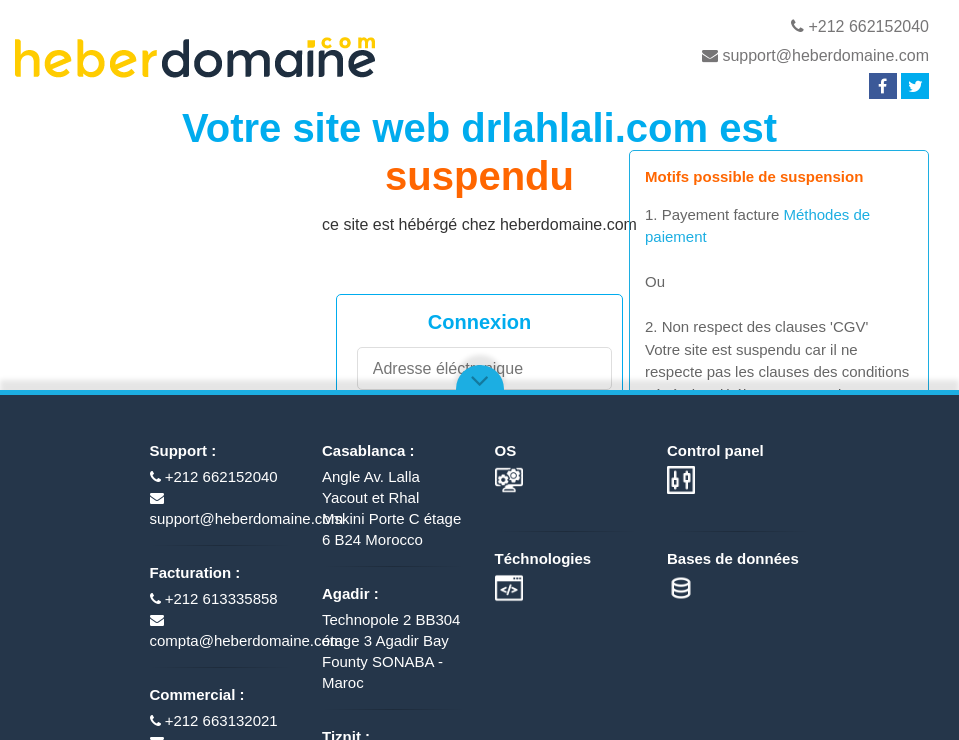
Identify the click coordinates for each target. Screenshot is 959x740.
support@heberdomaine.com (815, 55)
